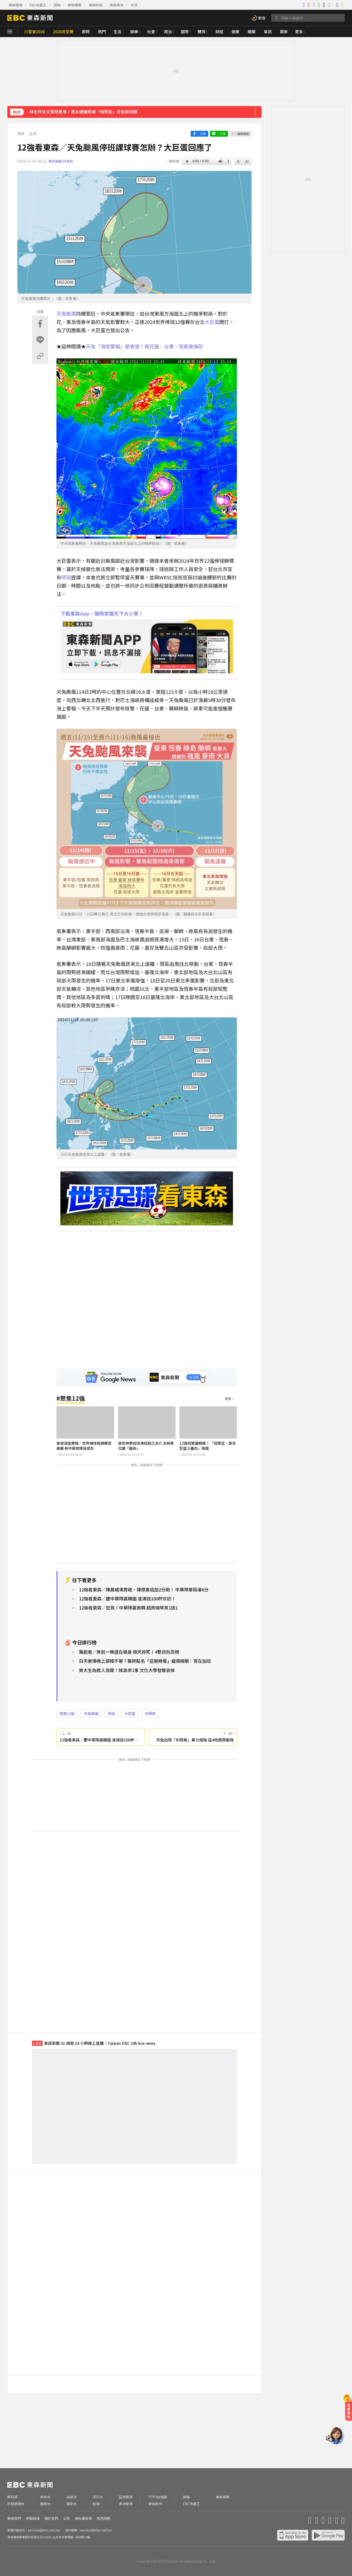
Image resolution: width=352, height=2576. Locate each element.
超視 (96, 2503)
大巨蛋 (212, 321)
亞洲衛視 (125, 2497)
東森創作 (155, 2503)
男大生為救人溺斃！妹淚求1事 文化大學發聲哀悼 (127, 1670)
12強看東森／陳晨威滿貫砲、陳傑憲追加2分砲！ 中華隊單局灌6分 (144, 1589)
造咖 (57, 4)
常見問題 (103, 2518)
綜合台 (45, 2497)
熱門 (102, 31)
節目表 (12, 2497)
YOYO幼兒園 (157, 2497)
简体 (134, 4)
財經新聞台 (15, 2503)
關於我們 (51, 2518)
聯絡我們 (14, 2518)
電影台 (71, 2503)
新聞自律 (33, 2518)
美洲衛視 (125, 2503)
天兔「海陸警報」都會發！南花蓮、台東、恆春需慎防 (144, 346)
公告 (66, 2518)
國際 (185, 31)
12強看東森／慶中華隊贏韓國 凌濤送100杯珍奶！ (127, 1599)
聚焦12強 (67, 1713)
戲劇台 (45, 2503)
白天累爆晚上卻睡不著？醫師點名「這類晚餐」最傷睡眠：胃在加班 (145, 1661)
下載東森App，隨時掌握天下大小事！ (101, 613)
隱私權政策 (83, 2518)
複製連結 (243, 134)
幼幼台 (71, 2497)
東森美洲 (116, 4)
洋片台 (98, 2497)
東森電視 (15, 4)
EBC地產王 (38, 4)
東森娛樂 (74, 4)
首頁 (20, 133)
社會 (151, 31)
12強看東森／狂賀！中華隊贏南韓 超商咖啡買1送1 (128, 1608)
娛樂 (134, 31)
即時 (86, 31)
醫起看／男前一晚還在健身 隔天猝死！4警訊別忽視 (129, 1652)
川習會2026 (34, 31)
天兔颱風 (66, 313)
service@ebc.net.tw (44, 2530)
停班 (66, 577)
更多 (228, 1398)
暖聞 (251, 31)
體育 (202, 31)
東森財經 (95, 4)
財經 (219, 31)
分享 (203, 134)
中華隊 (150, 1713)
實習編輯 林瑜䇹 (60, 161)
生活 (117, 31)
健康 (235, 31)
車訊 (268, 31)
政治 (168, 31)
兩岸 (284, 31)
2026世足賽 (63, 31)
